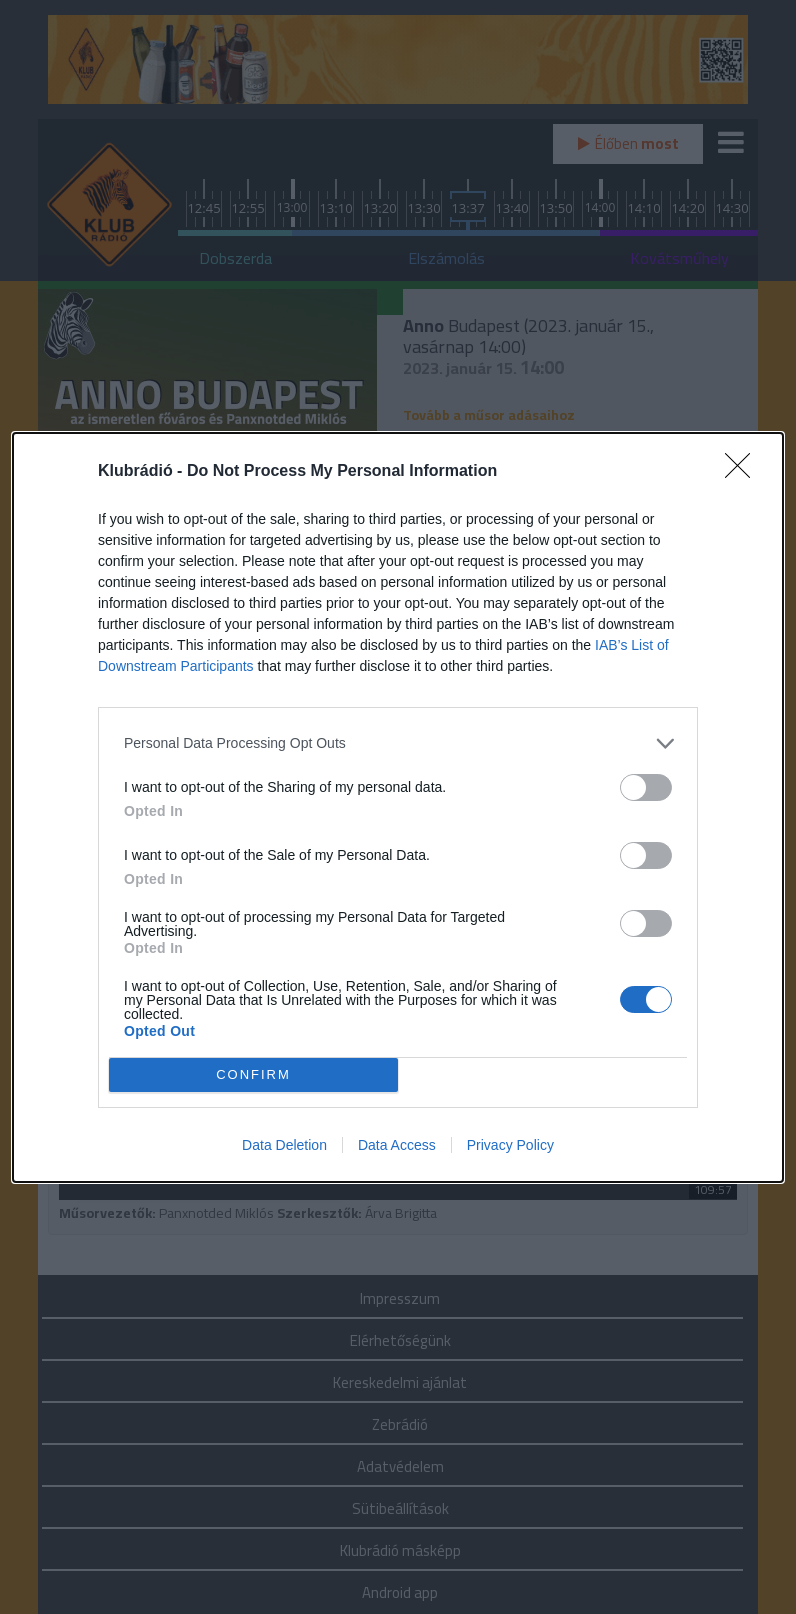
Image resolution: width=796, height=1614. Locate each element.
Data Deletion (284, 1145)
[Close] (744, 472)
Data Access (397, 1145)
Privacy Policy (510, 1145)
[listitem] (398, 743)
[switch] (646, 787)
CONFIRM (253, 1073)
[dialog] (398, 807)
